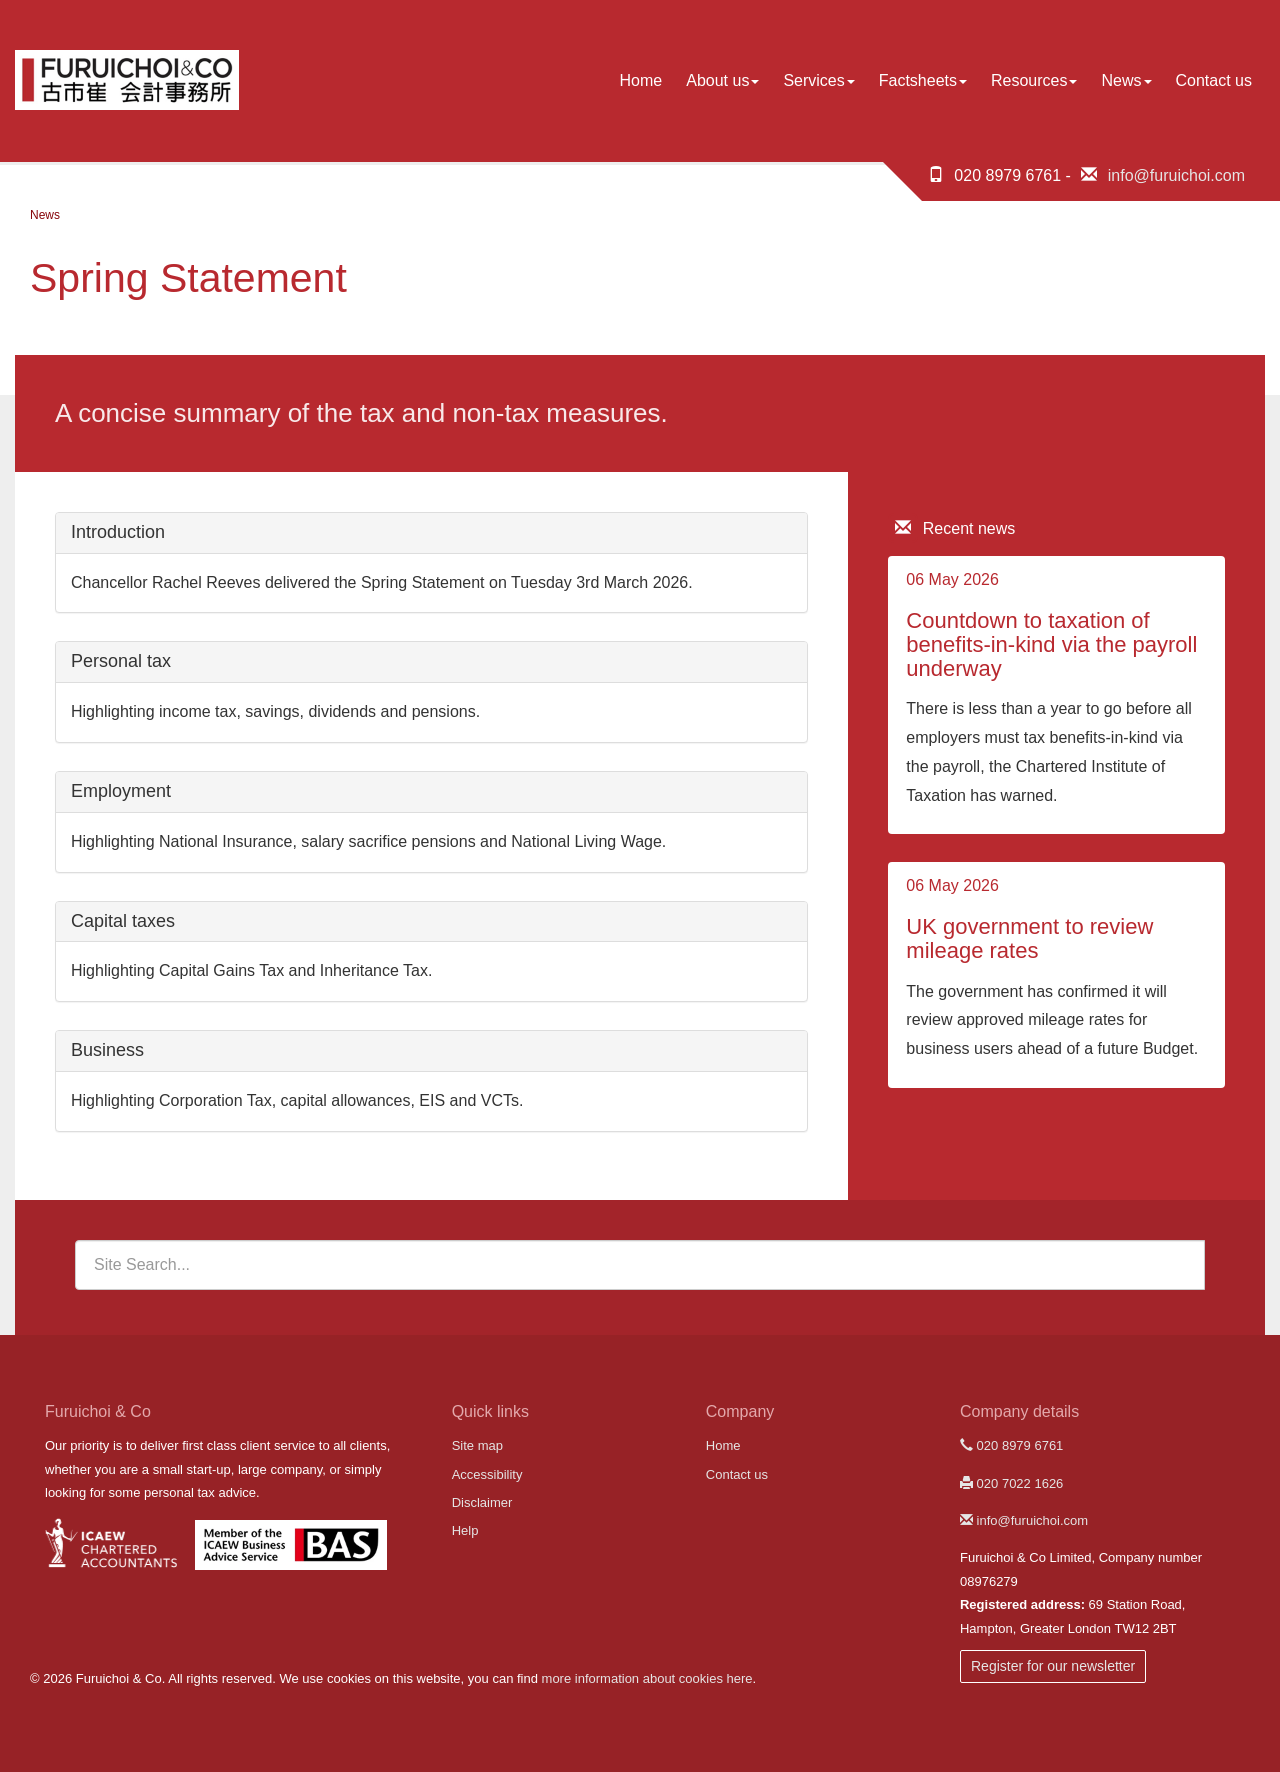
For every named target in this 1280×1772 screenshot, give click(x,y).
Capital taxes (123, 921)
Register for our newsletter (1053, 1666)
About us (722, 80)
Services (818, 80)
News (1126, 80)
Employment (121, 791)
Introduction (118, 532)
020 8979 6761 (1011, 1445)
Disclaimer (482, 1502)
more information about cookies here (647, 1678)
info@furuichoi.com (1176, 175)
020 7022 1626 (1011, 1483)
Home (641, 80)
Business (107, 1050)
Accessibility (487, 1474)
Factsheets (923, 80)
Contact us (1214, 80)
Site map (477, 1445)
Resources (1034, 80)
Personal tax (121, 661)
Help (465, 1530)
